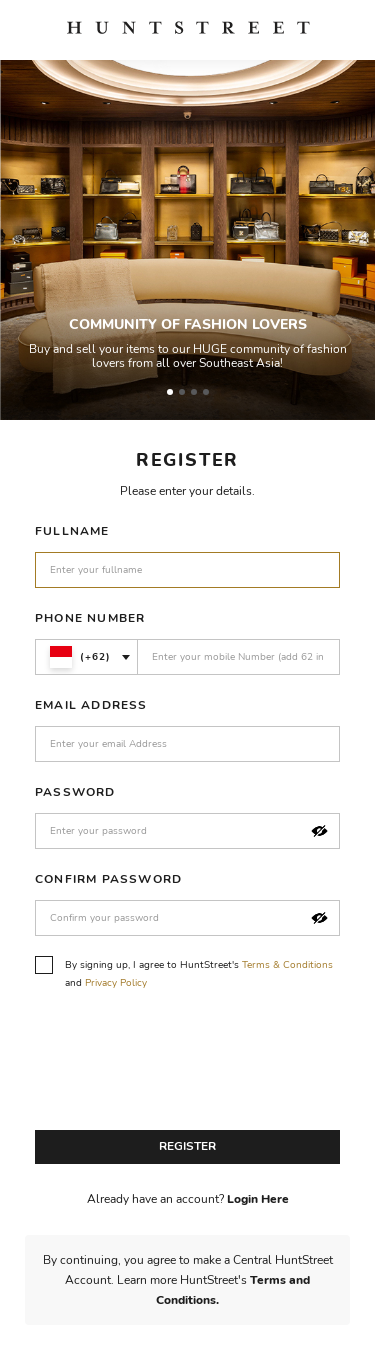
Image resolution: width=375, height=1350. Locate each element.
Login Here (258, 1199)
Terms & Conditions (287, 965)
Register (187, 1146)
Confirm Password (108, 879)
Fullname (72, 531)
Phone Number (90, 618)
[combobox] (86, 657)
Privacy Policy (116, 983)
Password (75, 792)
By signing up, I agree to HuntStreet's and (184, 973)
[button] (319, 831)
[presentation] (187, 1066)
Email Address (91, 705)
